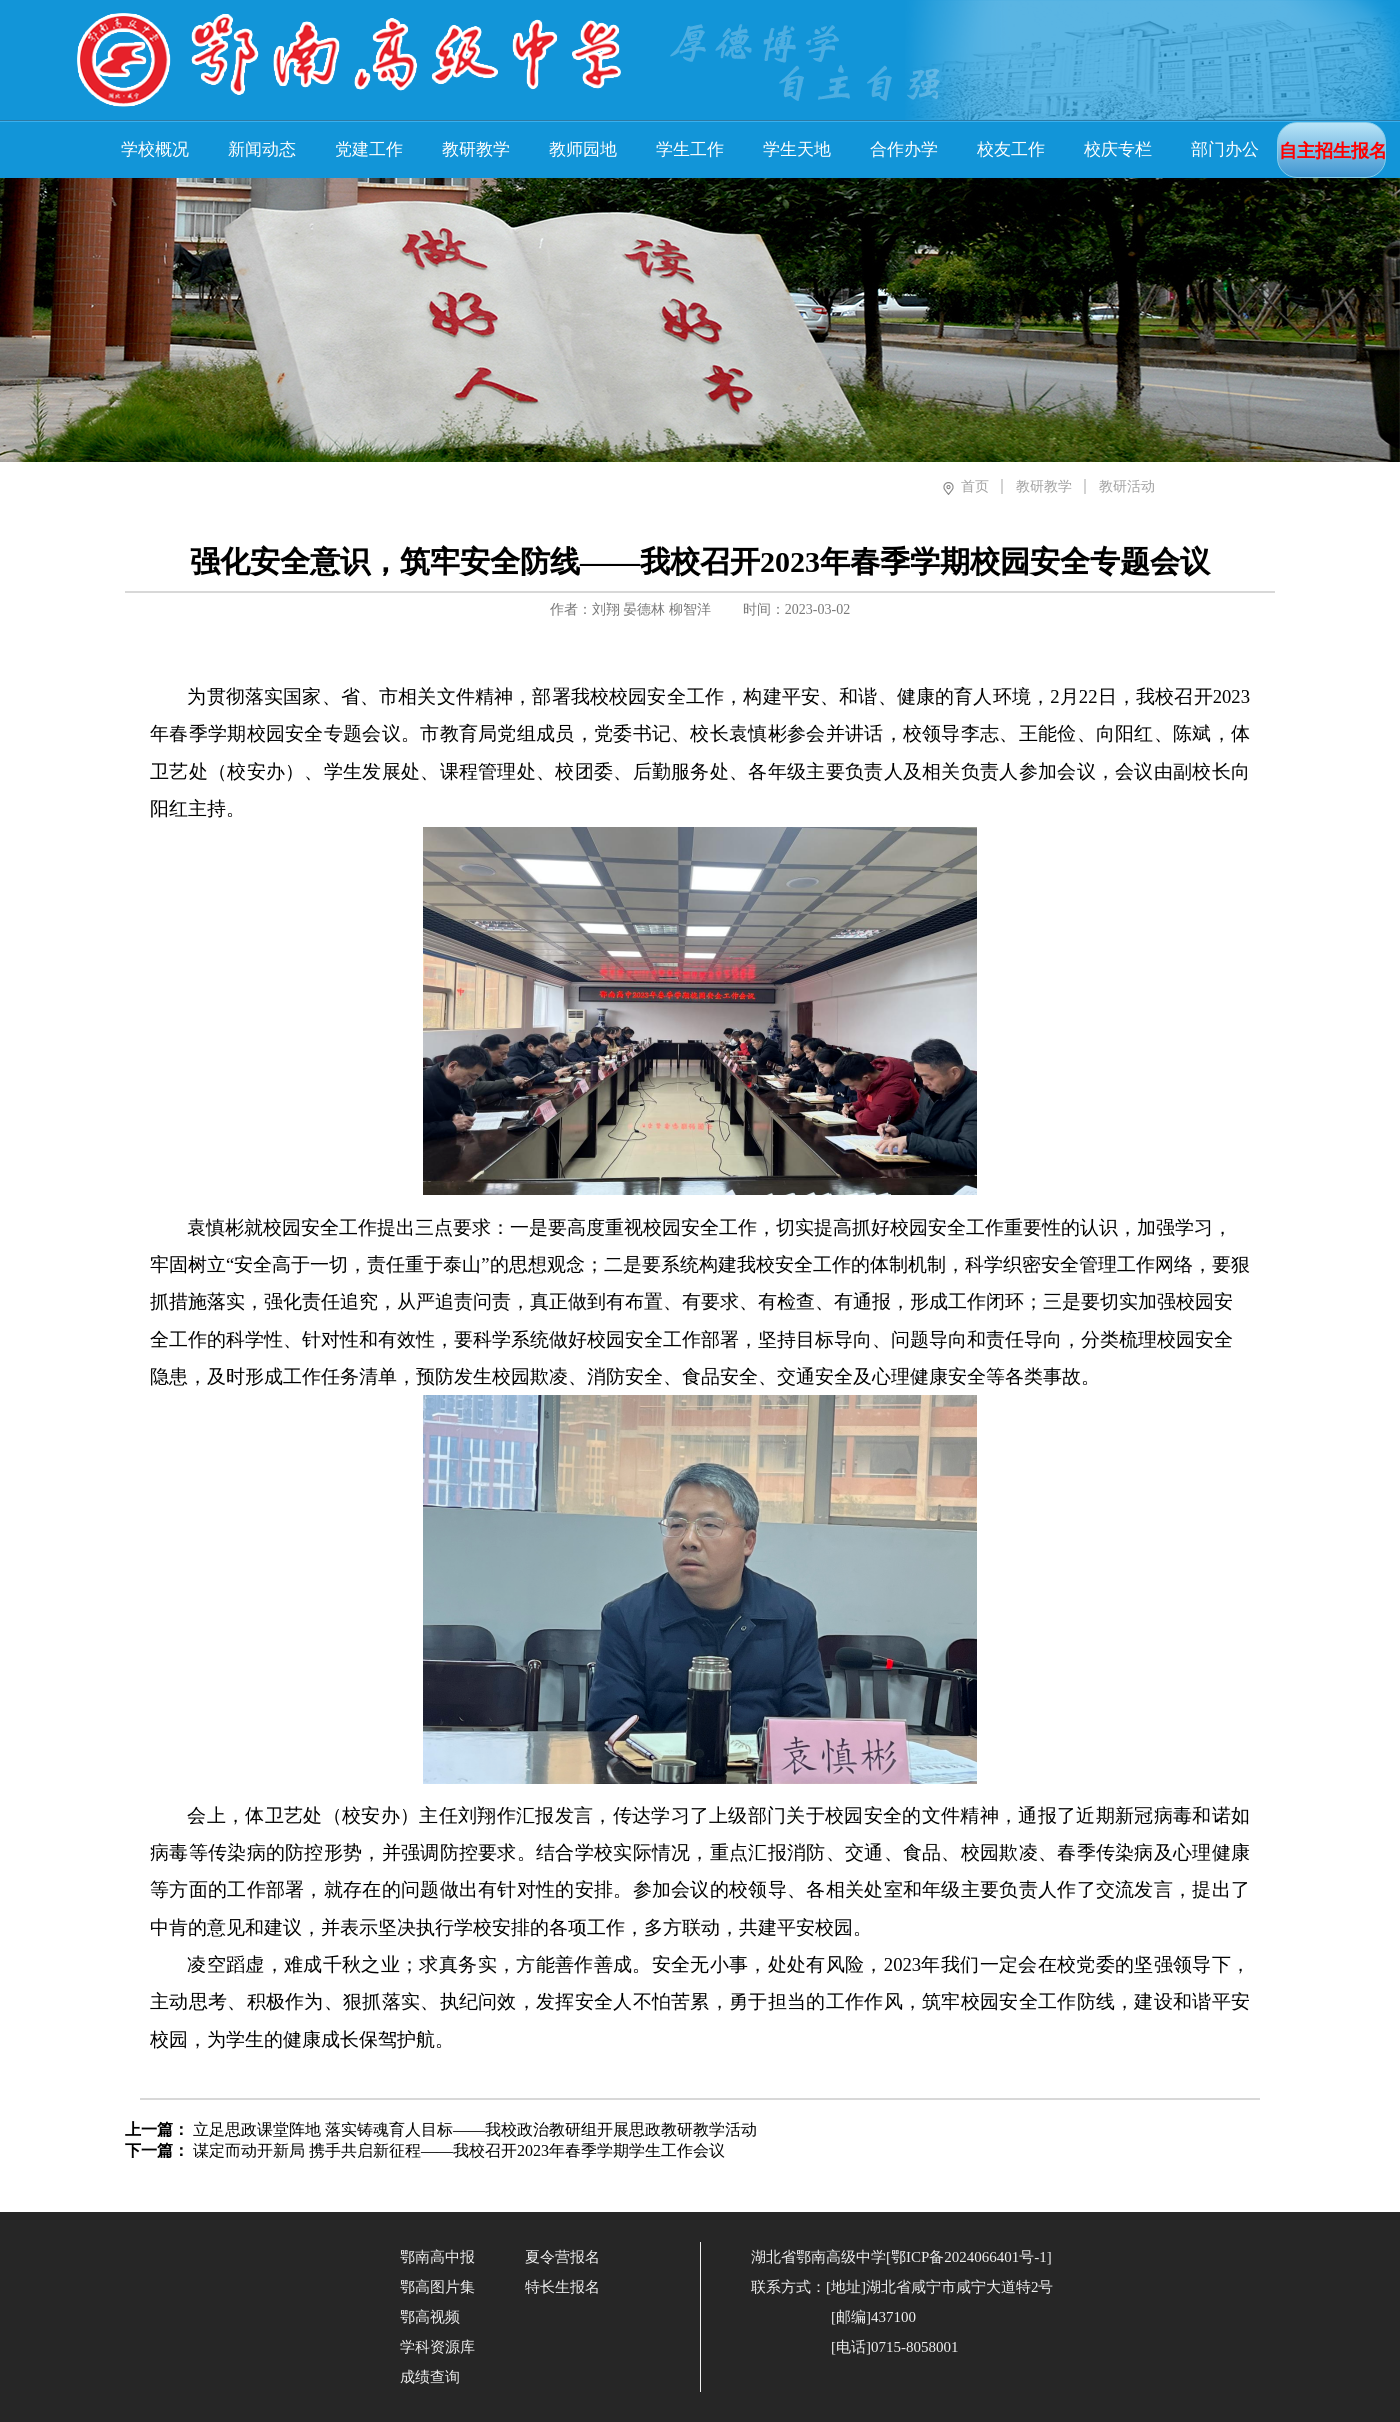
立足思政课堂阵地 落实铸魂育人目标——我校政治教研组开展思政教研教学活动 (475, 2129)
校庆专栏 (1118, 149)
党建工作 (369, 149)
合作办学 (904, 149)
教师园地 (583, 149)
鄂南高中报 (437, 2257)
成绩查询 (430, 2377)
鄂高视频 (430, 2317)
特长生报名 (562, 2287)
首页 (975, 486)
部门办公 (1225, 149)
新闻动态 (262, 149)
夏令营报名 (562, 2257)
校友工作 (1011, 149)
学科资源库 (437, 2347)
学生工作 (690, 149)
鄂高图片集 (437, 2287)
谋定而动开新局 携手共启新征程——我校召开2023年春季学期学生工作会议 (459, 2150)
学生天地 (797, 149)
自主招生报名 (1333, 151)
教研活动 (1127, 486)
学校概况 (155, 149)
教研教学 (476, 149)
